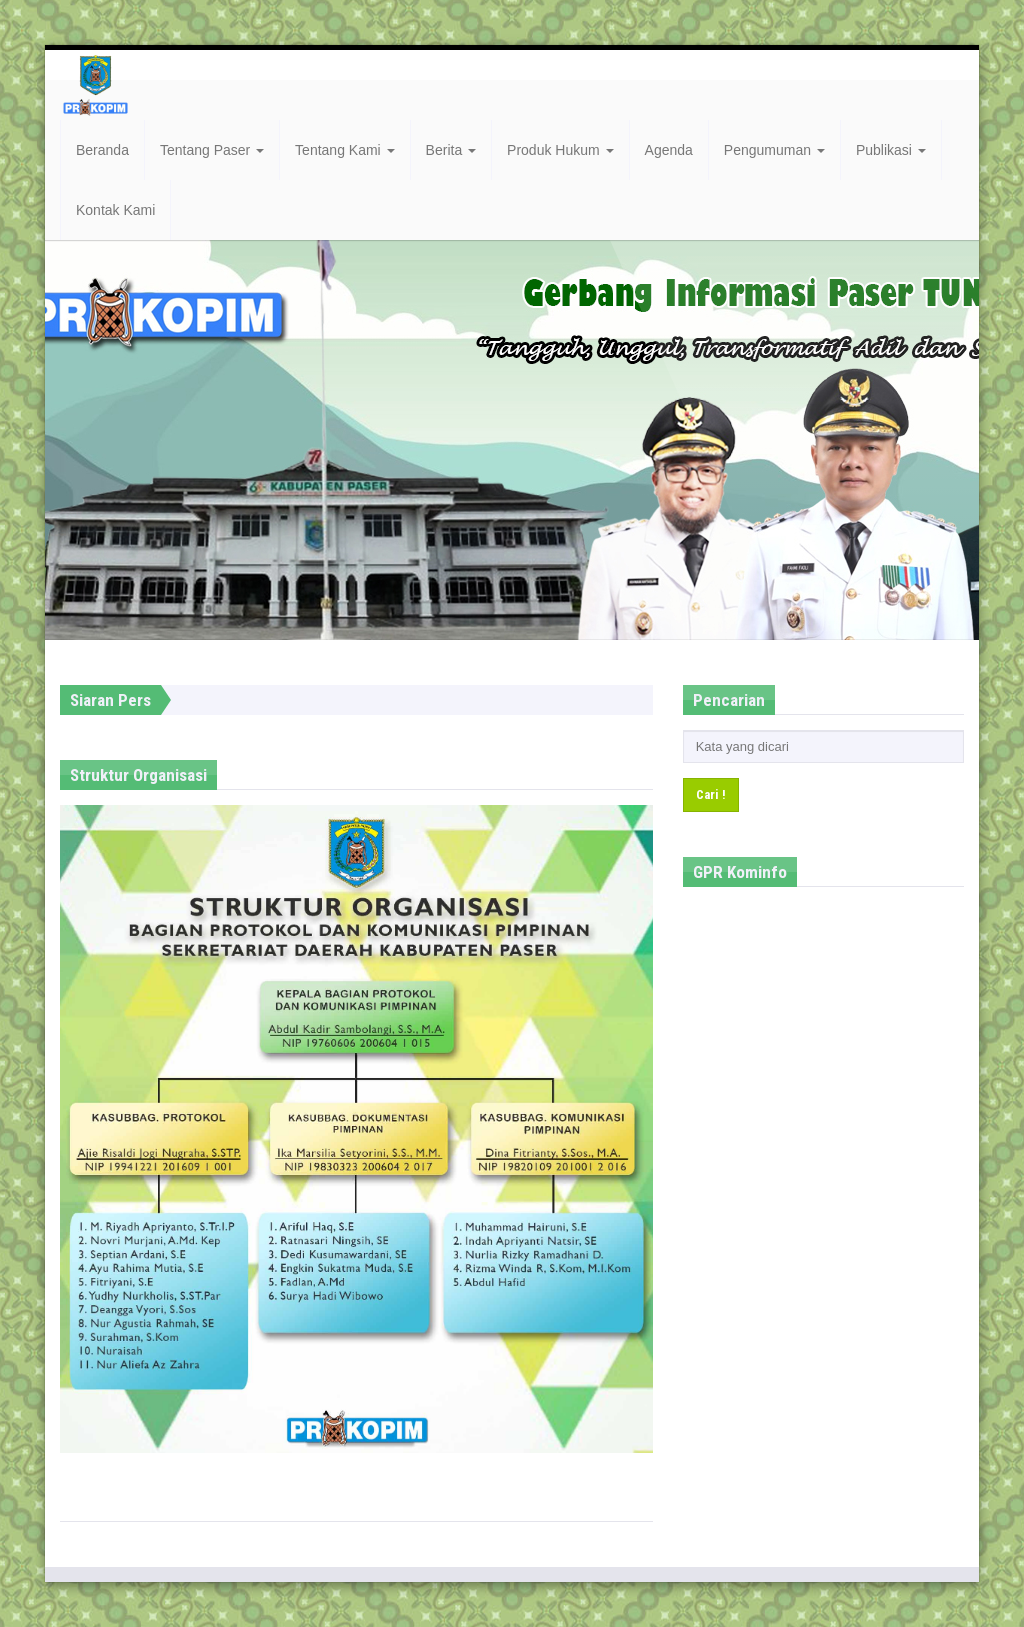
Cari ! (711, 794)
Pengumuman (774, 150)
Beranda (102, 150)
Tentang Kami (345, 150)
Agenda (669, 150)
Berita (451, 150)
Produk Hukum (560, 150)
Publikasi (891, 150)
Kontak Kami (115, 210)
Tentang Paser (212, 150)
